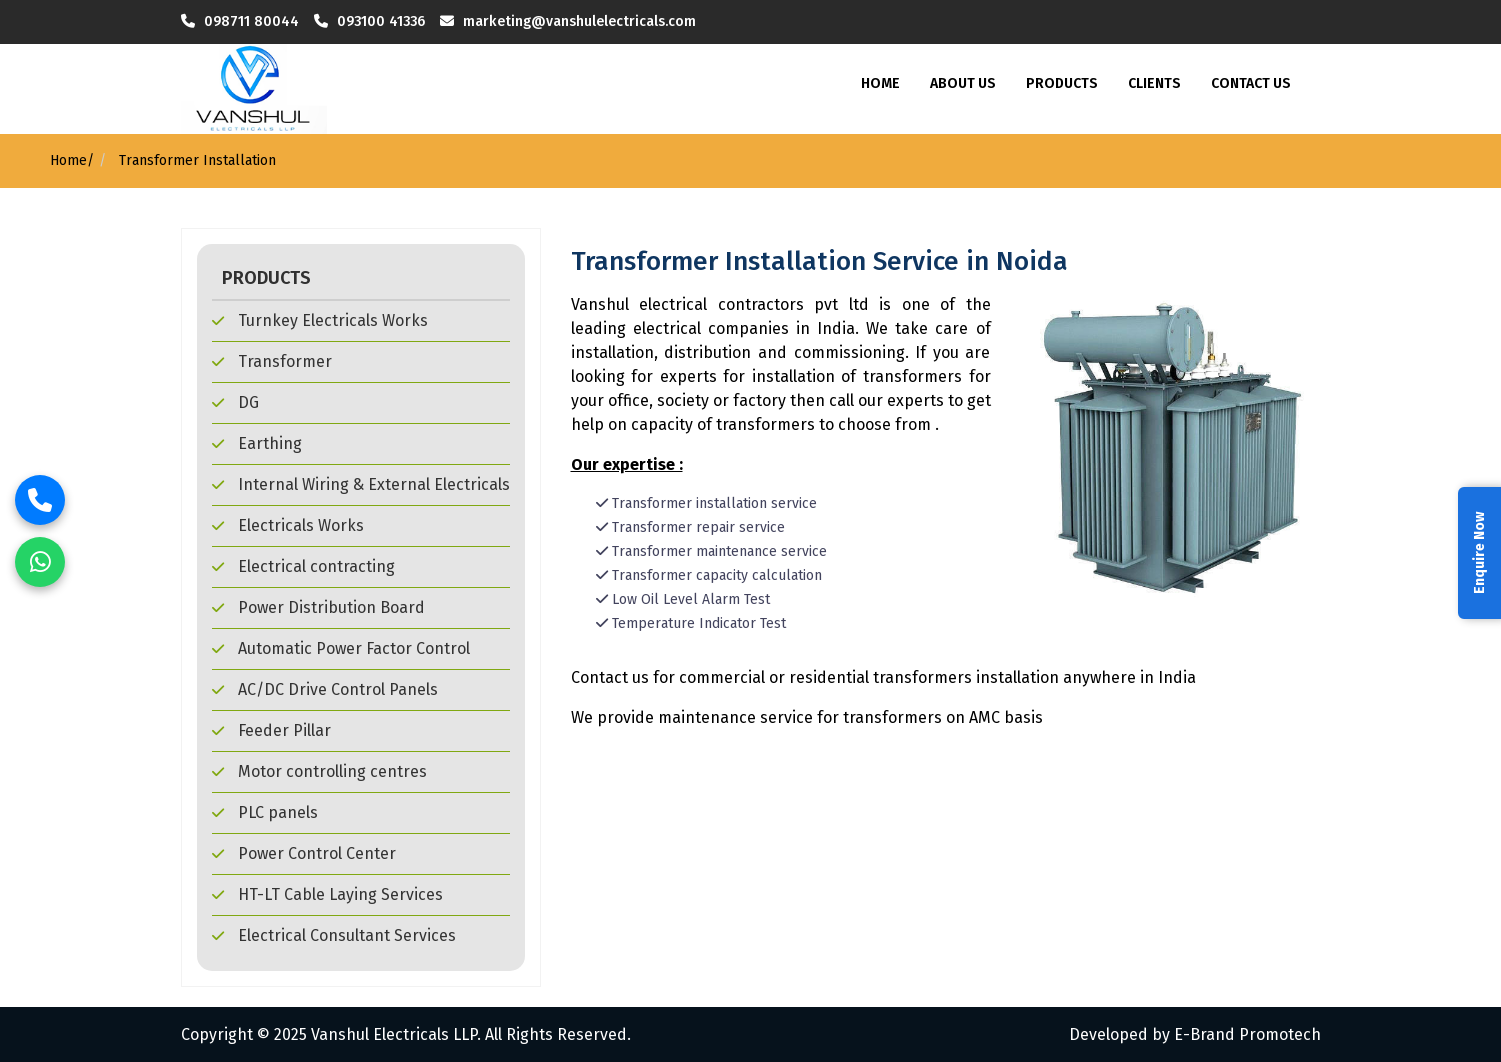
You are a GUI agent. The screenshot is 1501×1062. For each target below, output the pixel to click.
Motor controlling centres (319, 771)
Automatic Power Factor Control (341, 648)
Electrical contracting (303, 566)
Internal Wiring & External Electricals (361, 484)
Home (880, 83)
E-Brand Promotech (1247, 1034)
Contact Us (1251, 83)
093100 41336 (382, 21)
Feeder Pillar (271, 730)
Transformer (272, 361)
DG (235, 402)
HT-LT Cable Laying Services (327, 894)
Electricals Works (288, 525)
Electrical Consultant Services (334, 935)
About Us (963, 83)
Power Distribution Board (318, 607)
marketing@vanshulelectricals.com (582, 21)
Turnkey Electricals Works (320, 320)
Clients (1154, 83)
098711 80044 (251, 21)
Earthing (257, 443)
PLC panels (265, 812)
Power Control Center (304, 853)
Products (1062, 83)
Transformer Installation (195, 160)
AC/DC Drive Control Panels (325, 689)
